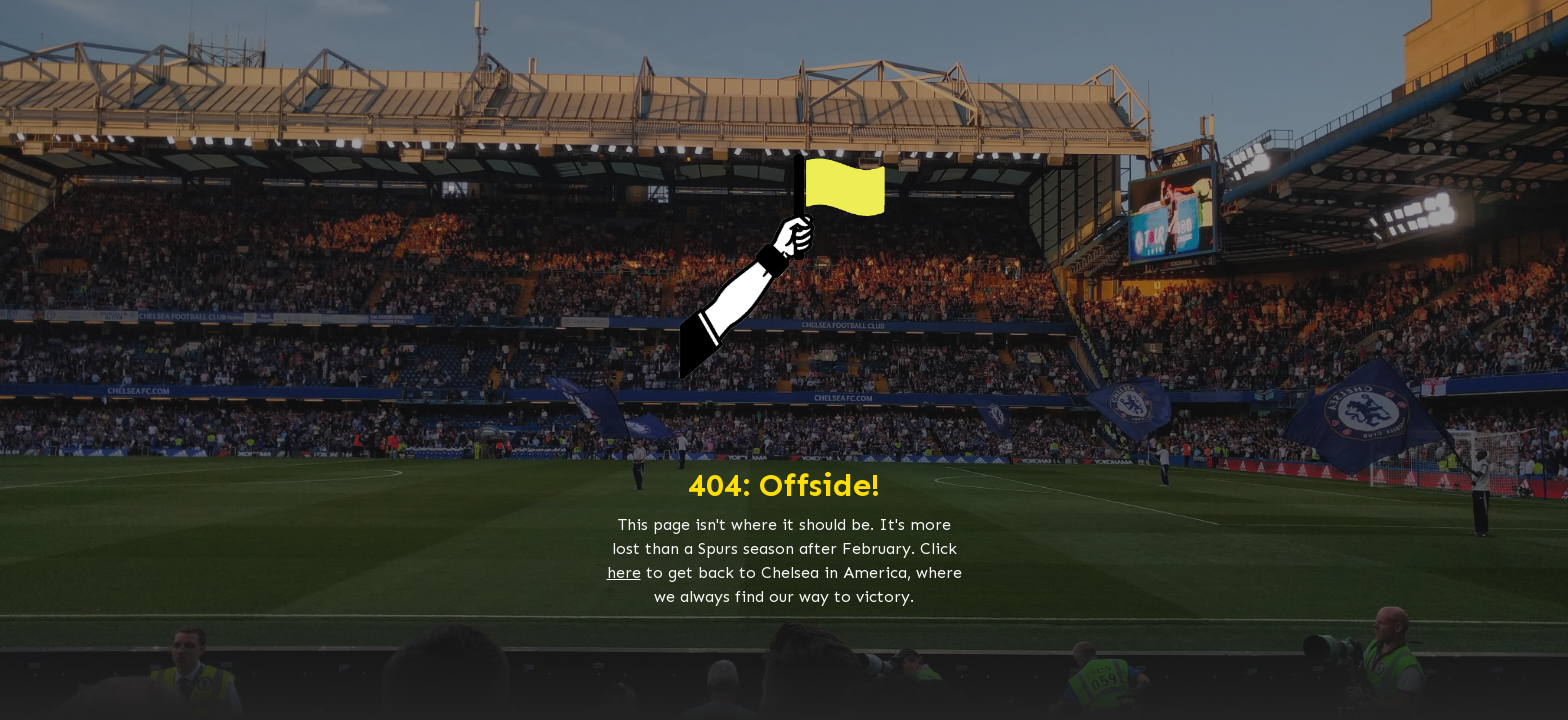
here (624, 572)
